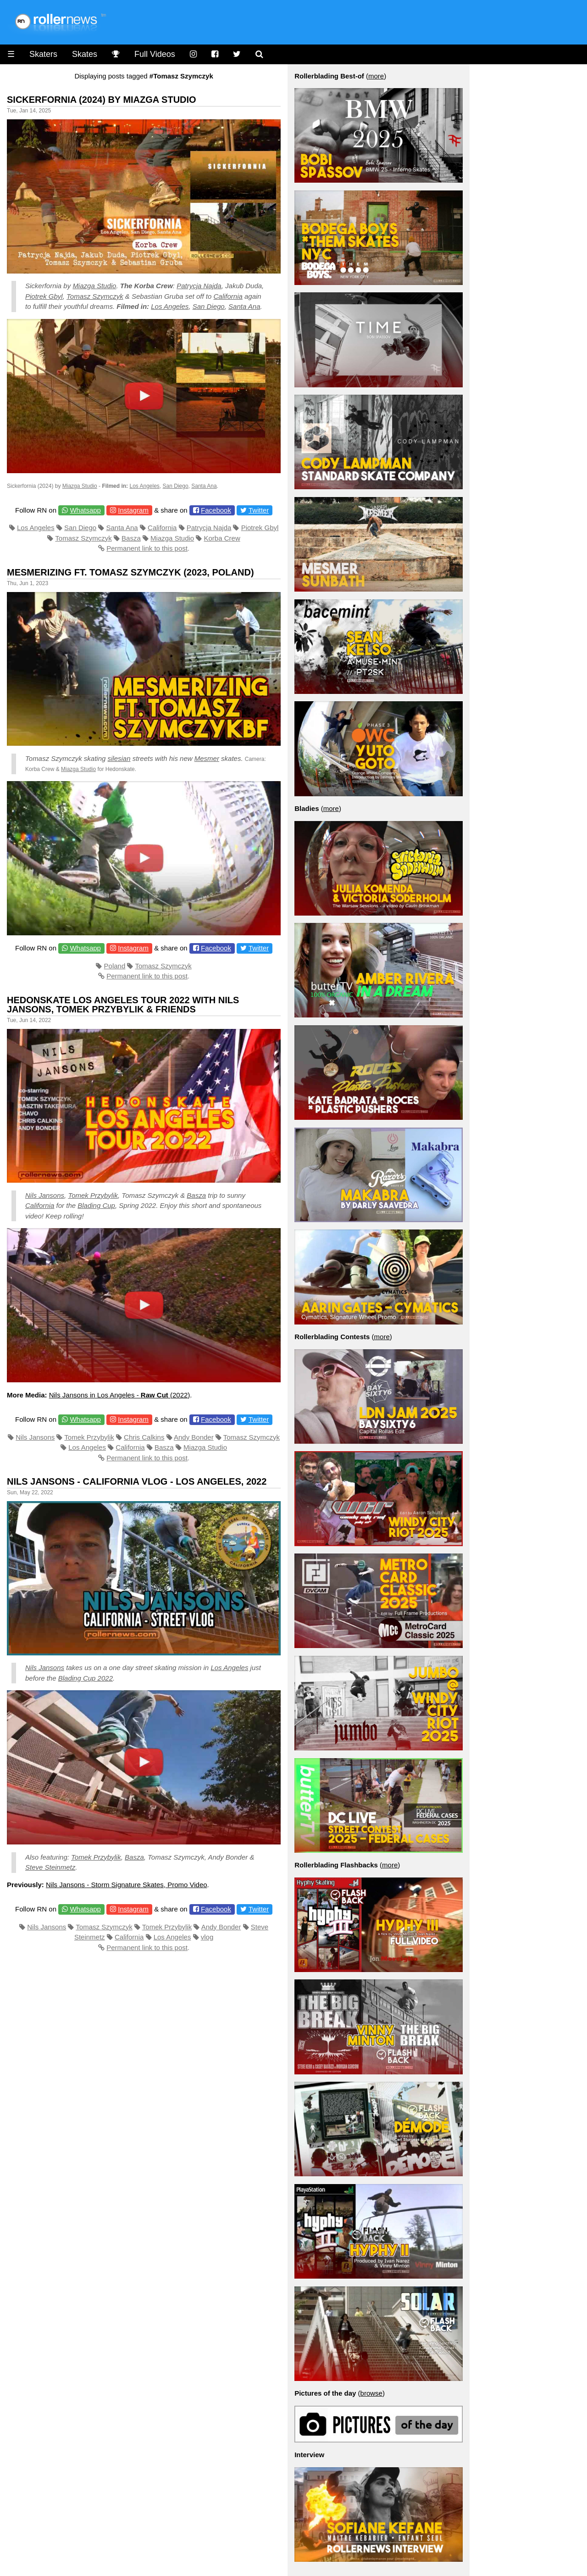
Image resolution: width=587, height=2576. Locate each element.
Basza (131, 538)
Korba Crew (222, 538)
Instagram (133, 510)
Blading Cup (96, 1205)
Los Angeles (169, 306)
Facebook (216, 510)
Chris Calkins (144, 1437)
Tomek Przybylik (93, 1195)
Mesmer (206, 758)
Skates (84, 54)
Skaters (43, 54)
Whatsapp (85, 510)
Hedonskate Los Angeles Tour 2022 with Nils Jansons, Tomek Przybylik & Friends (123, 1004)
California (227, 296)
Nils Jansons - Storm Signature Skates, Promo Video (126, 1885)
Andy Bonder (194, 1437)
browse (371, 2393)
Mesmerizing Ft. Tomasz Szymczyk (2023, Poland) (130, 572)
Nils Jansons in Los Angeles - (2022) (119, 1395)
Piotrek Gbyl (44, 296)
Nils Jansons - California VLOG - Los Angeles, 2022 (136, 1481)
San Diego (209, 306)
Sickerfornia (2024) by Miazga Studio (101, 100)
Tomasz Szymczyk (94, 296)
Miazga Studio (94, 286)
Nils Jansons (44, 1195)
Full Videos (154, 54)
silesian (119, 758)
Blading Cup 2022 (85, 1678)
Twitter (259, 510)
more (376, 76)
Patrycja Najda (199, 286)
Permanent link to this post (147, 548)
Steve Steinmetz (50, 1867)
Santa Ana (244, 306)
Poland (115, 966)
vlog (207, 1937)
